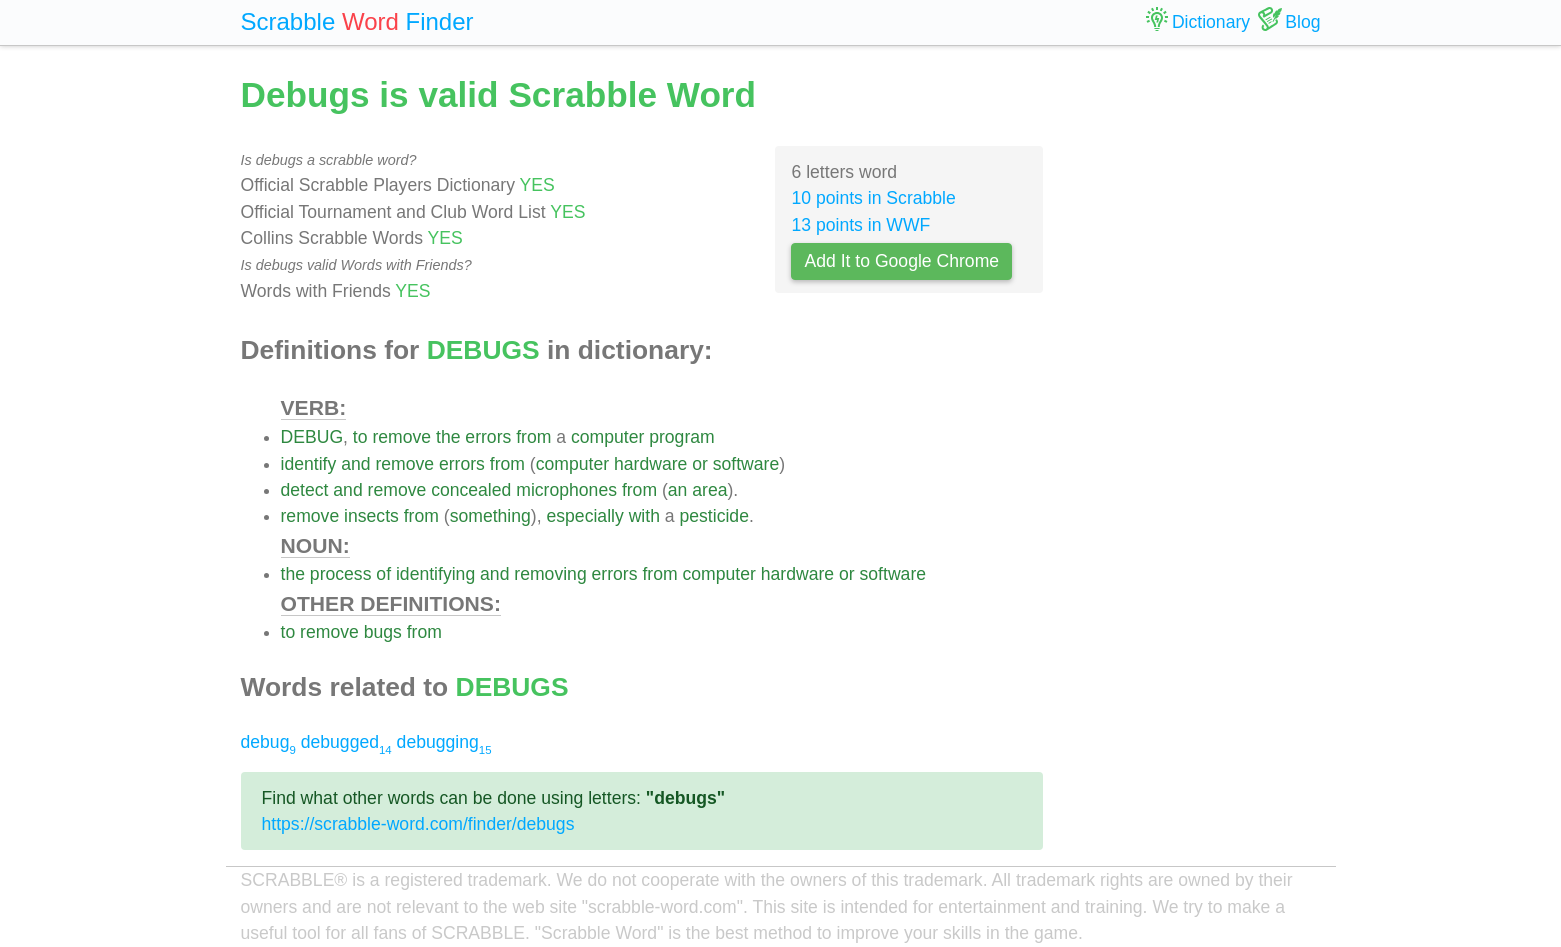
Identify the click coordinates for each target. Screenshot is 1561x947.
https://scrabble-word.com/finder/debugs (418, 824)
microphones (566, 490)
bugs (383, 632)
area (709, 490)
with (644, 516)
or (700, 464)
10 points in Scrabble (873, 198)
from (533, 437)
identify (309, 464)
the (448, 437)
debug (268, 742)
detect (305, 490)
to (360, 437)
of (383, 574)
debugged (346, 742)
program (682, 437)
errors (488, 437)
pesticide (714, 516)
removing (550, 574)
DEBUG (312, 437)
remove (401, 437)
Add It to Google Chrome (901, 261)
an (678, 490)
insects (371, 516)
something (490, 516)
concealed (471, 490)
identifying (435, 574)
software (746, 464)
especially (584, 516)
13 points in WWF (860, 225)
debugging (444, 742)
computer (607, 437)
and (355, 464)
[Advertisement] (1197, 370)
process (341, 574)
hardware (650, 464)
